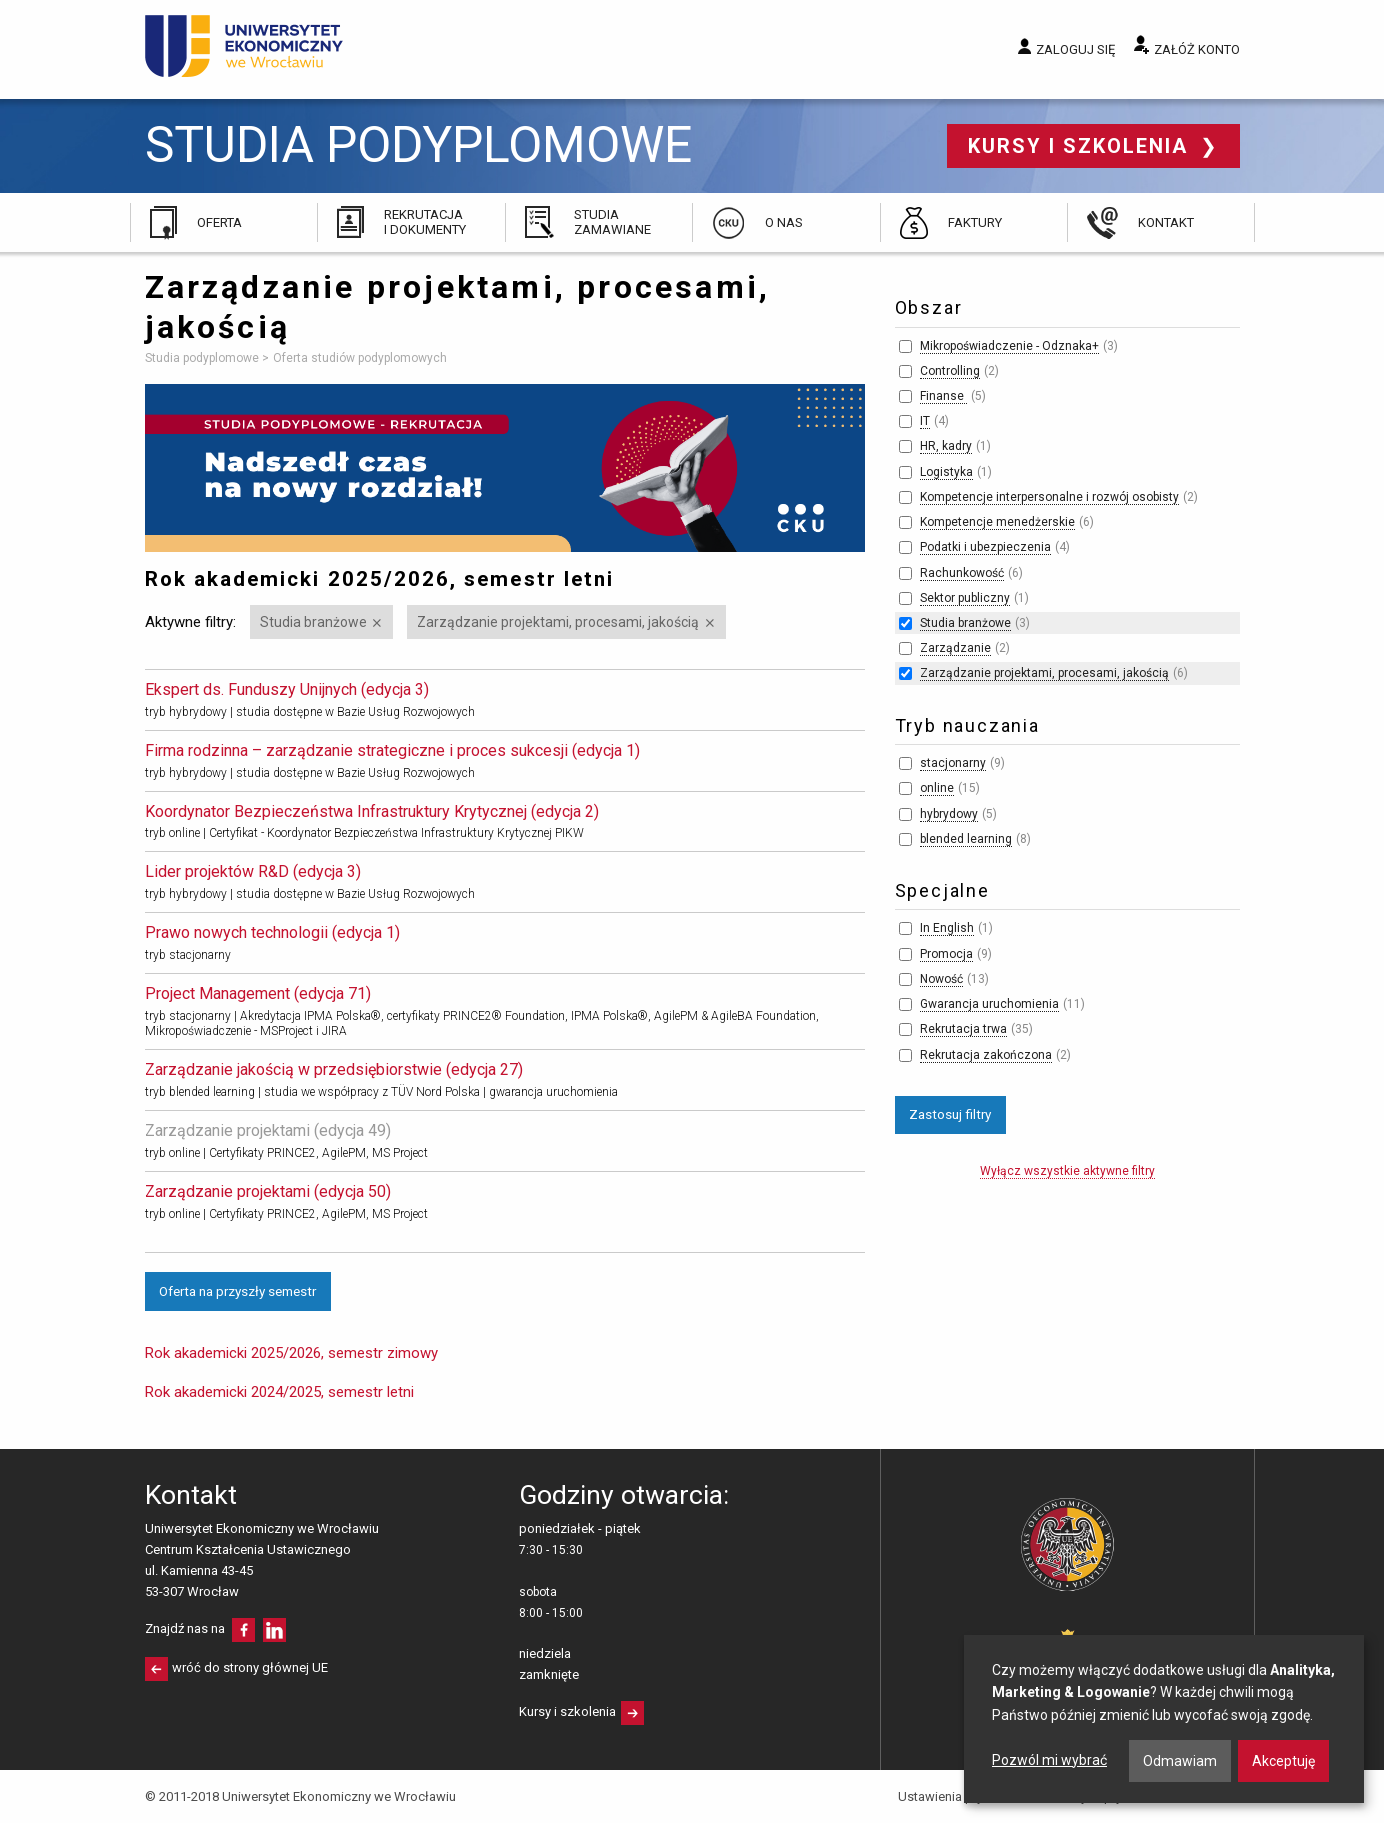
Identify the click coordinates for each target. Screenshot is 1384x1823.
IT (925, 421)
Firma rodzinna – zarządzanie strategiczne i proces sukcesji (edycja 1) (392, 750)
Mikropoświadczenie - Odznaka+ (1009, 346)
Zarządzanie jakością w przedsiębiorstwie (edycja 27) (334, 1069)
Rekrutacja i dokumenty (425, 221)
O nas (784, 222)
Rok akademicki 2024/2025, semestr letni (279, 1392)
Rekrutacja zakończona (986, 1055)
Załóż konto (1197, 49)
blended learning (966, 839)
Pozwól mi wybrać (1049, 1760)
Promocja (946, 954)
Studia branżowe (313, 622)
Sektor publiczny (965, 598)
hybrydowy (949, 814)
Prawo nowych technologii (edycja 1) (272, 932)
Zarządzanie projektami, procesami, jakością (558, 622)
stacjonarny (953, 763)
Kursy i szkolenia (1081, 146)
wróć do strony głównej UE (250, 1667)
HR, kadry (946, 446)
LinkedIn (274, 1630)
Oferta (219, 222)
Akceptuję (1283, 1761)
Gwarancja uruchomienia (989, 1004)
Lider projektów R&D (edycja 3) (253, 871)
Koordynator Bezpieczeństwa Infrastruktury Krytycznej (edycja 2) (372, 811)
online (937, 788)
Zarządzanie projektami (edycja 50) (268, 1191)
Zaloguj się (1075, 49)
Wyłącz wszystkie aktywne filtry (1067, 1171)
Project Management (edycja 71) (258, 993)
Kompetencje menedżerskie (997, 522)
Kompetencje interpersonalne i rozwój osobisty (1049, 497)
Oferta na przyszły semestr (237, 1291)
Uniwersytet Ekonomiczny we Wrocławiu (244, 46)
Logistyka (946, 472)
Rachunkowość (962, 573)
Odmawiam (1180, 1761)
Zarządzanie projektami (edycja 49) (268, 1130)
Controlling (950, 371)
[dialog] (1164, 1719)
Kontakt (1166, 222)
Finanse (943, 396)
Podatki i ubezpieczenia (985, 547)
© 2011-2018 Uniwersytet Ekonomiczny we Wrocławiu (300, 1796)
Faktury (975, 222)
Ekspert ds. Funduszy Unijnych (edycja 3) (287, 689)
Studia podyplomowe (418, 145)
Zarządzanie (955, 648)
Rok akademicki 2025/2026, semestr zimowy (291, 1353)
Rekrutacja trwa (963, 1029)
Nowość (941, 979)
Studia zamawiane (612, 221)
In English (947, 928)
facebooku (243, 1630)
